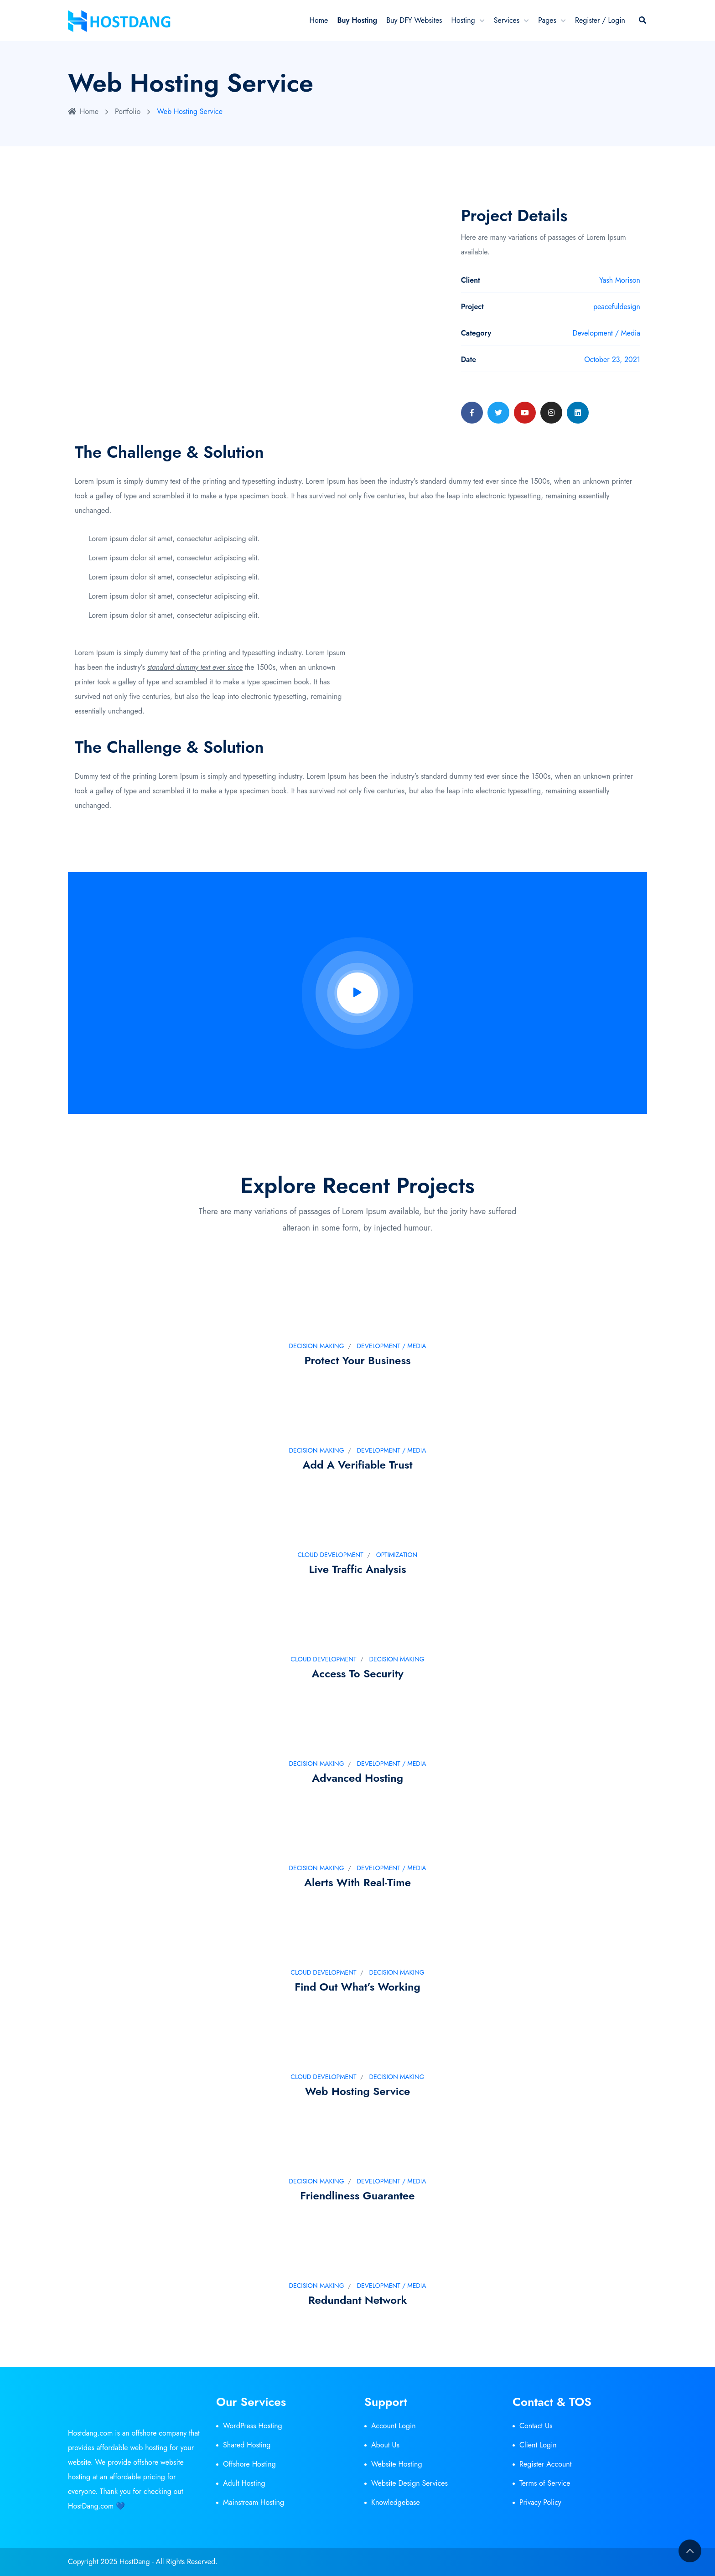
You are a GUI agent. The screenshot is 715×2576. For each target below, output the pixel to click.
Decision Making (316, 1345)
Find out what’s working (357, 1987)
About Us (385, 2445)
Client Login (538, 2445)
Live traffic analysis (357, 1569)
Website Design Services (409, 2483)
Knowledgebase (395, 2502)
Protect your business (358, 1360)
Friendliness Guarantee (357, 2196)
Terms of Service (544, 2483)
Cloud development (330, 1554)
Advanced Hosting (357, 1778)
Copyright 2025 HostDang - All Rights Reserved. (143, 2561)
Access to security (357, 1673)
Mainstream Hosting (253, 2502)
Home (318, 20)
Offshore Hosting (249, 2464)
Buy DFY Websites (414, 20)
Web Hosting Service (357, 2091)
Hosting (463, 20)
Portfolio (127, 111)
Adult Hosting (244, 2483)
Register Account (545, 2464)
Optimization (397, 1554)
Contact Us (535, 2426)
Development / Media (391, 1345)
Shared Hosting (246, 2445)
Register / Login (600, 20)
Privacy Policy (540, 2502)
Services (507, 20)
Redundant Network (357, 2300)
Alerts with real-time (357, 1882)
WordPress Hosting (252, 2426)
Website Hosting (396, 2464)
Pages (547, 20)
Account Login (393, 2426)
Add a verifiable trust (358, 1465)
